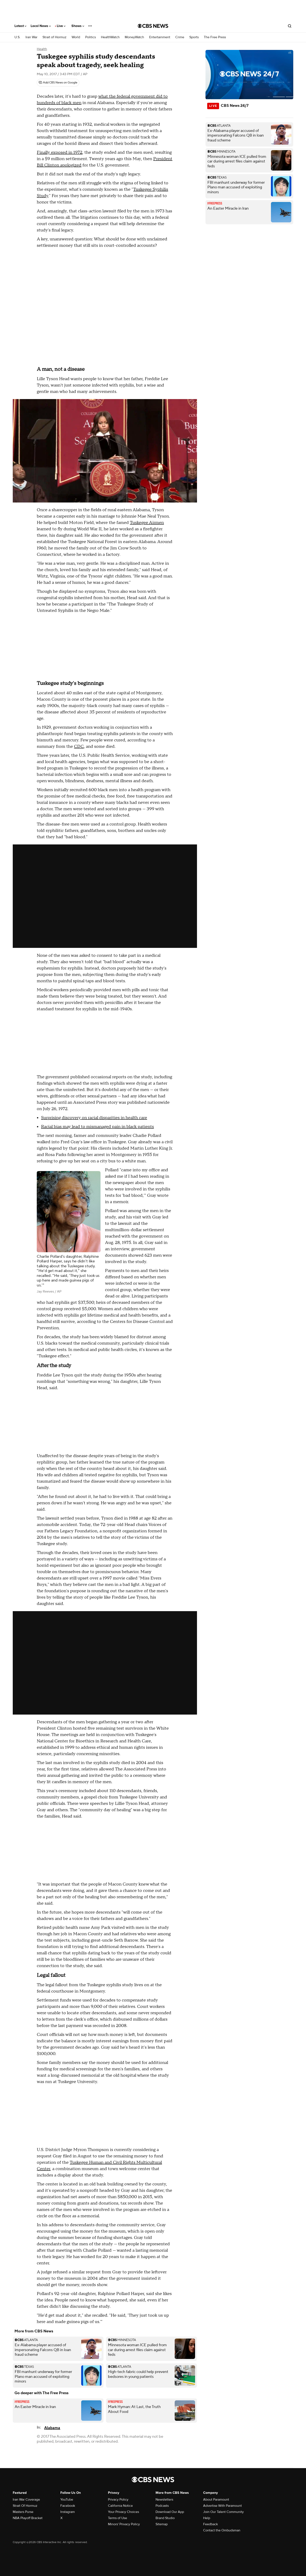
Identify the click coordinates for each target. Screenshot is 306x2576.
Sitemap (162, 2524)
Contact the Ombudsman (221, 2530)
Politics (90, 37)
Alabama (52, 2427)
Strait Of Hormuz (25, 2505)
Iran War (31, 37)
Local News (41, 26)
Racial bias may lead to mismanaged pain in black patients (97, 1126)
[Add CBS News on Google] (58, 82)
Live (61, 26)
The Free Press (215, 37)
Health (42, 49)
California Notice (120, 2505)
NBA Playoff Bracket (27, 2518)
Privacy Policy (118, 2499)
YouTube (66, 2499)
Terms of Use (117, 2518)
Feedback (210, 2524)
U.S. (17, 37)
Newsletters (164, 2499)
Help (206, 2518)
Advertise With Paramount (222, 2505)
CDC (79, 746)
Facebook (67, 2505)
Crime (179, 37)
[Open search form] (290, 26)
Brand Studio (165, 2518)
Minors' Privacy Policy (124, 2524)
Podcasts (162, 2505)
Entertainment (159, 37)
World (76, 37)
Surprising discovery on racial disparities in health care (94, 1118)
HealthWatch (110, 37)
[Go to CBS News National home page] (153, 26)
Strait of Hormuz (54, 37)
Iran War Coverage (26, 2499)
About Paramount (216, 2499)
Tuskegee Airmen (147, 522)
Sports (194, 37)
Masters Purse (23, 2512)
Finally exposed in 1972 (59, 152)
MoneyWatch (134, 37)
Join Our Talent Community (223, 2512)
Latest (20, 26)
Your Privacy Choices (123, 2512)
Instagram (67, 2512)
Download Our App (170, 2512)
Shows (77, 26)
